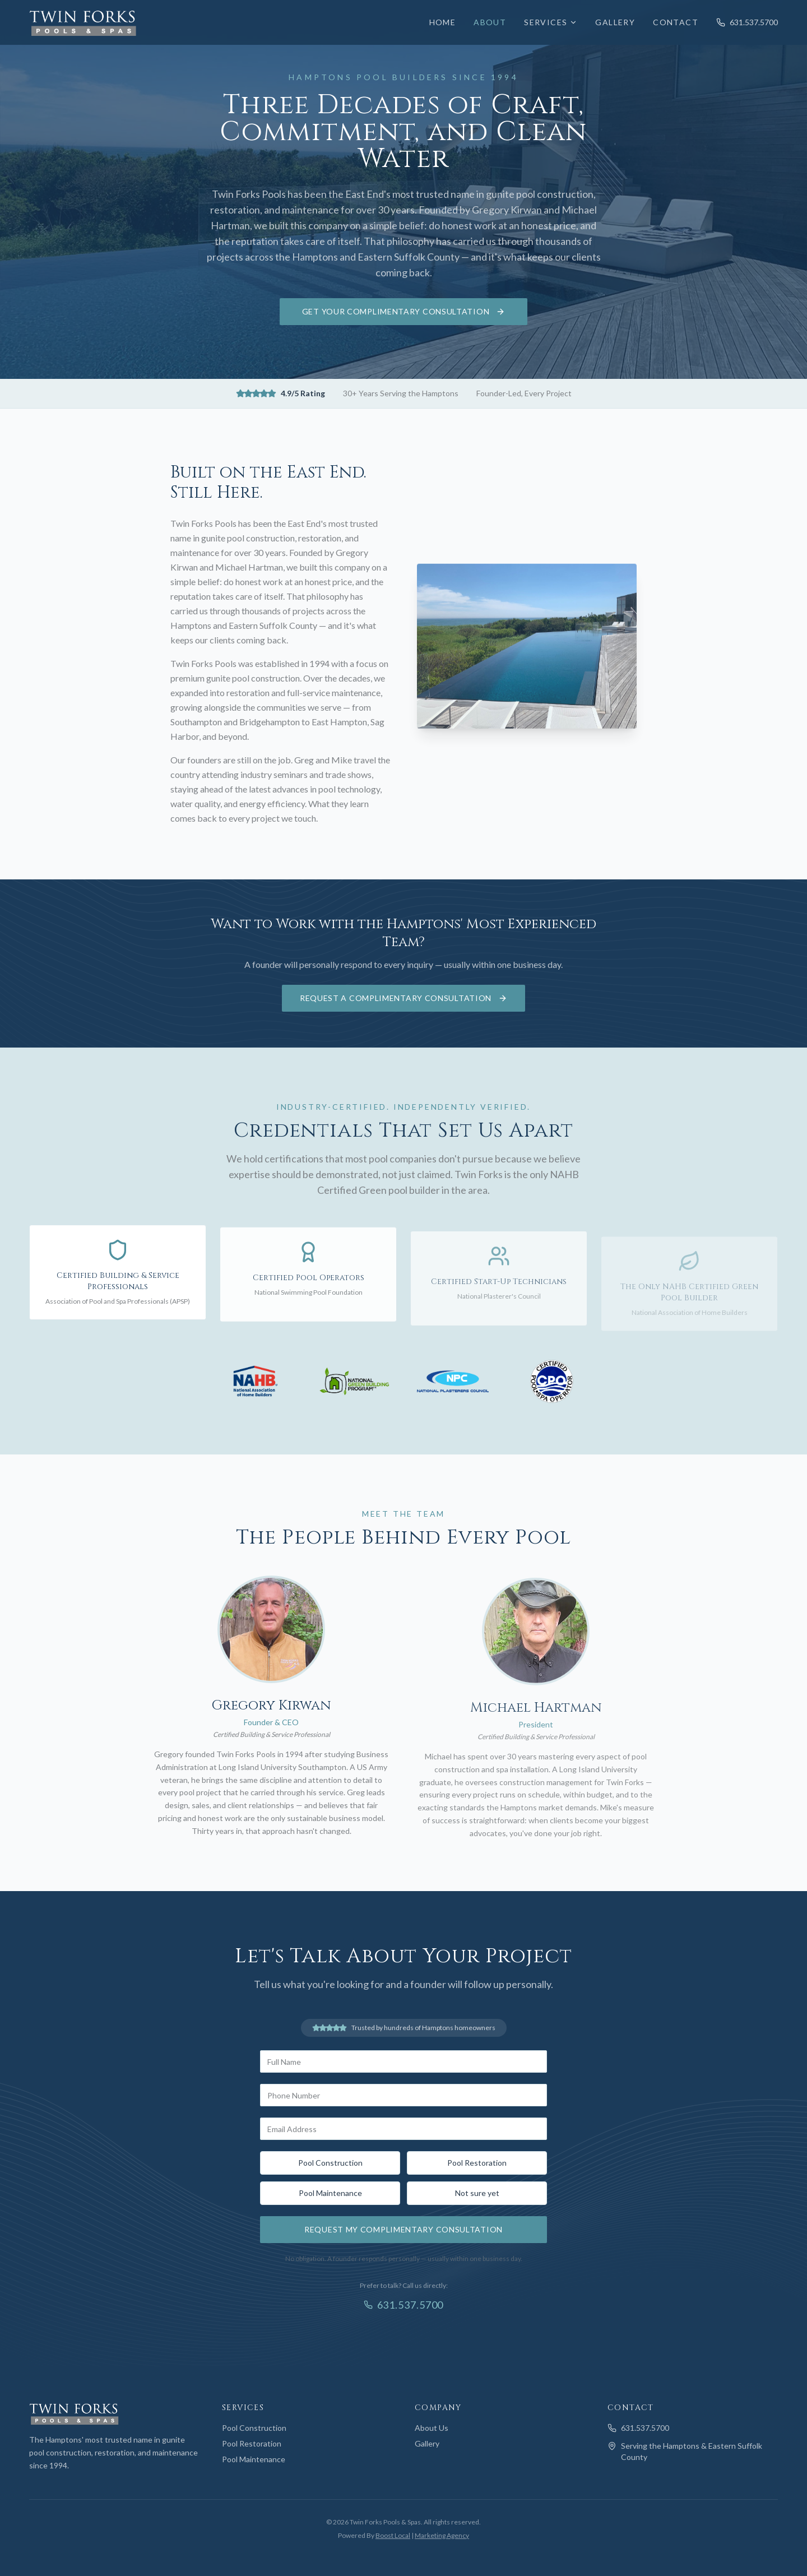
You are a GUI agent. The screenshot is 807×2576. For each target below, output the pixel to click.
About (490, 22)
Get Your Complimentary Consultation (403, 311)
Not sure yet (477, 2193)
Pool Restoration (477, 2162)
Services (550, 22)
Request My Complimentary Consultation (403, 2229)
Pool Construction (330, 2162)
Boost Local (392, 2535)
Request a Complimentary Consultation (403, 998)
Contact (675, 22)
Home (442, 22)
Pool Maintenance (330, 2193)
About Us (431, 2428)
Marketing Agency (442, 2535)
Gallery (615, 22)
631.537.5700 (747, 22)
